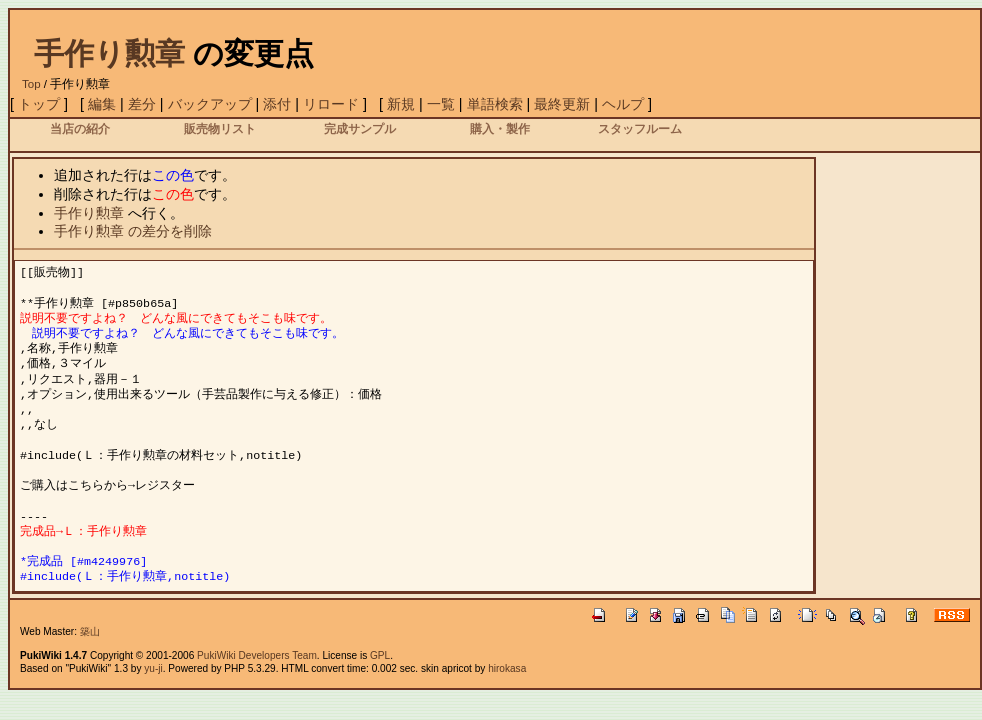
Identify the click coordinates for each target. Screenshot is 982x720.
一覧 (441, 104)
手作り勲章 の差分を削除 (133, 231)
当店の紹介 (80, 128)
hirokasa (507, 668)
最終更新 (562, 104)
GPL (380, 655)
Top (31, 84)
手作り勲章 (109, 53)
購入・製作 (500, 128)
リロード (331, 104)
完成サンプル (360, 128)
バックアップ (210, 104)
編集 (102, 104)
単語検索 (495, 104)
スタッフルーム (640, 128)
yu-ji (153, 668)
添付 (277, 104)
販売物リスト (220, 128)
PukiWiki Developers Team (257, 655)
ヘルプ (623, 104)
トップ (39, 104)
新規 (401, 104)
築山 (90, 631)
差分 (142, 104)
